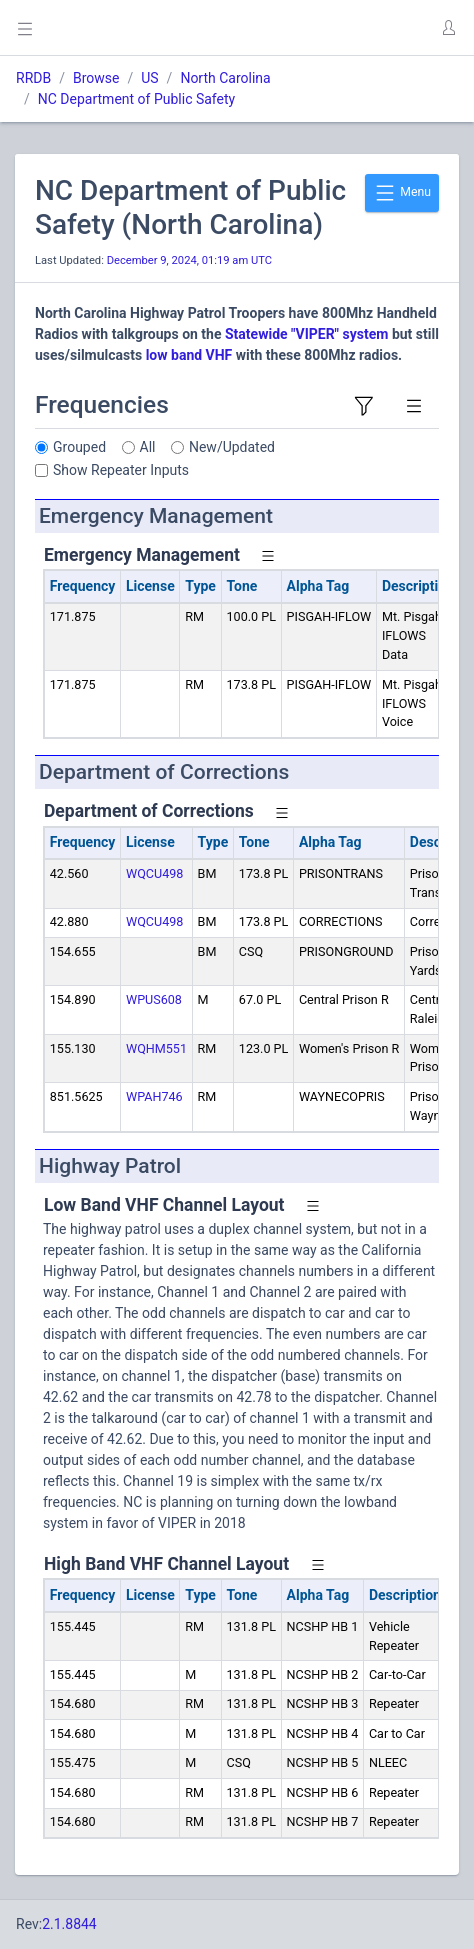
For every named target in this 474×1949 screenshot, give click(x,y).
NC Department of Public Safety (136, 99)
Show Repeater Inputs (121, 470)
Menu (402, 193)
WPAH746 (154, 1096)
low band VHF (189, 355)
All (148, 447)
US (149, 78)
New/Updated (232, 447)
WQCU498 (154, 873)
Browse (96, 78)
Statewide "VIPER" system (305, 334)
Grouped (79, 447)
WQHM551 (156, 1048)
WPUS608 (154, 999)
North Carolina (225, 78)
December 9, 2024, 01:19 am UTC (189, 260)
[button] (448, 28)
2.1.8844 (69, 1924)
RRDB (33, 78)
